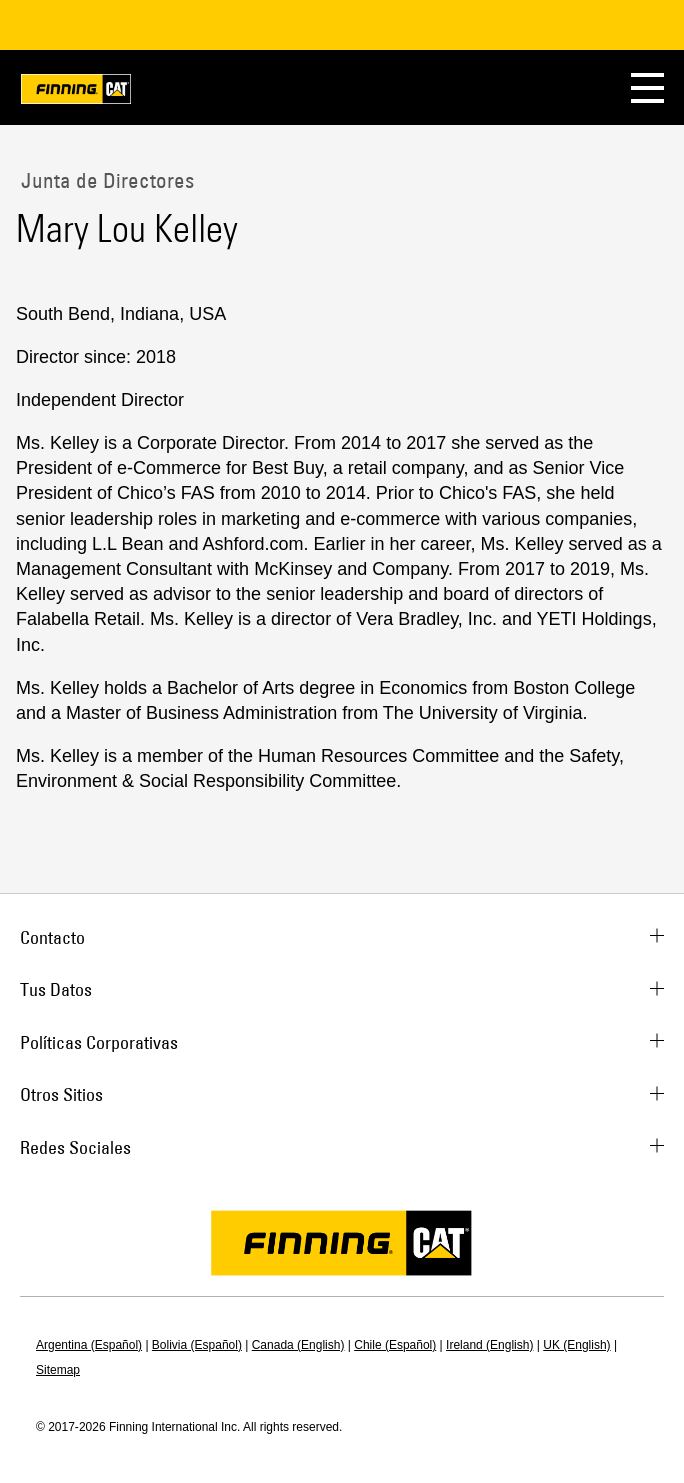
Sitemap (58, 1370)
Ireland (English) (489, 1345)
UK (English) (576, 1345)
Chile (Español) (395, 1345)
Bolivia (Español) (197, 1345)
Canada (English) (298, 1345)
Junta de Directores (105, 180)
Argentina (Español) (89, 1345)
